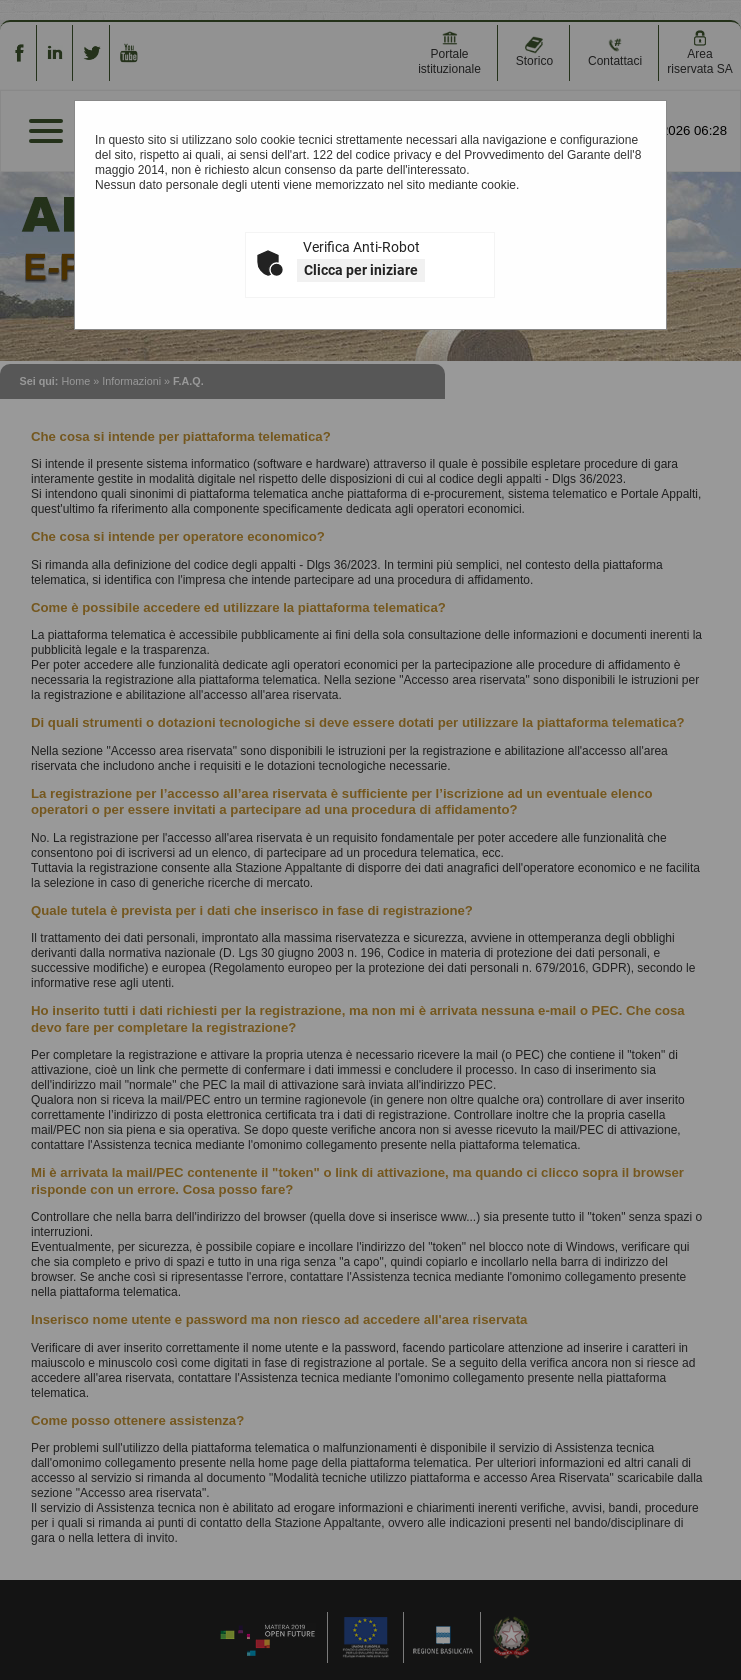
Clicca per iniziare (361, 270)
